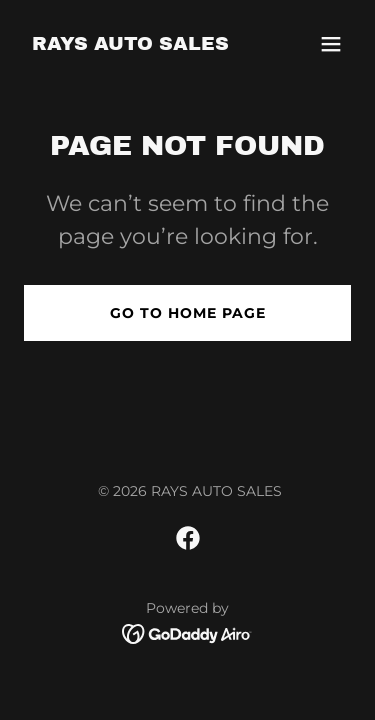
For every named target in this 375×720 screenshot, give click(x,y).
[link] (130, 44)
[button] (331, 44)
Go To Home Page (188, 313)
